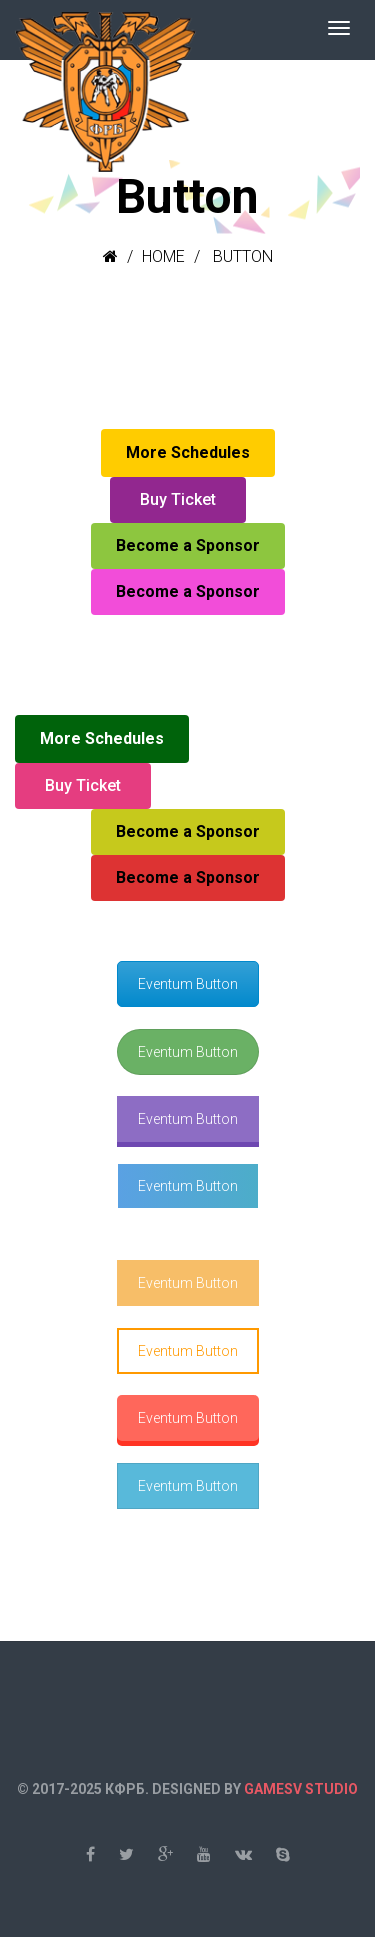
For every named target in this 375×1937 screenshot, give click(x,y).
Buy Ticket (178, 499)
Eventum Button (188, 984)
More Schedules (188, 452)
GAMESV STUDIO (301, 1789)
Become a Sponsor (188, 545)
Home (163, 256)
